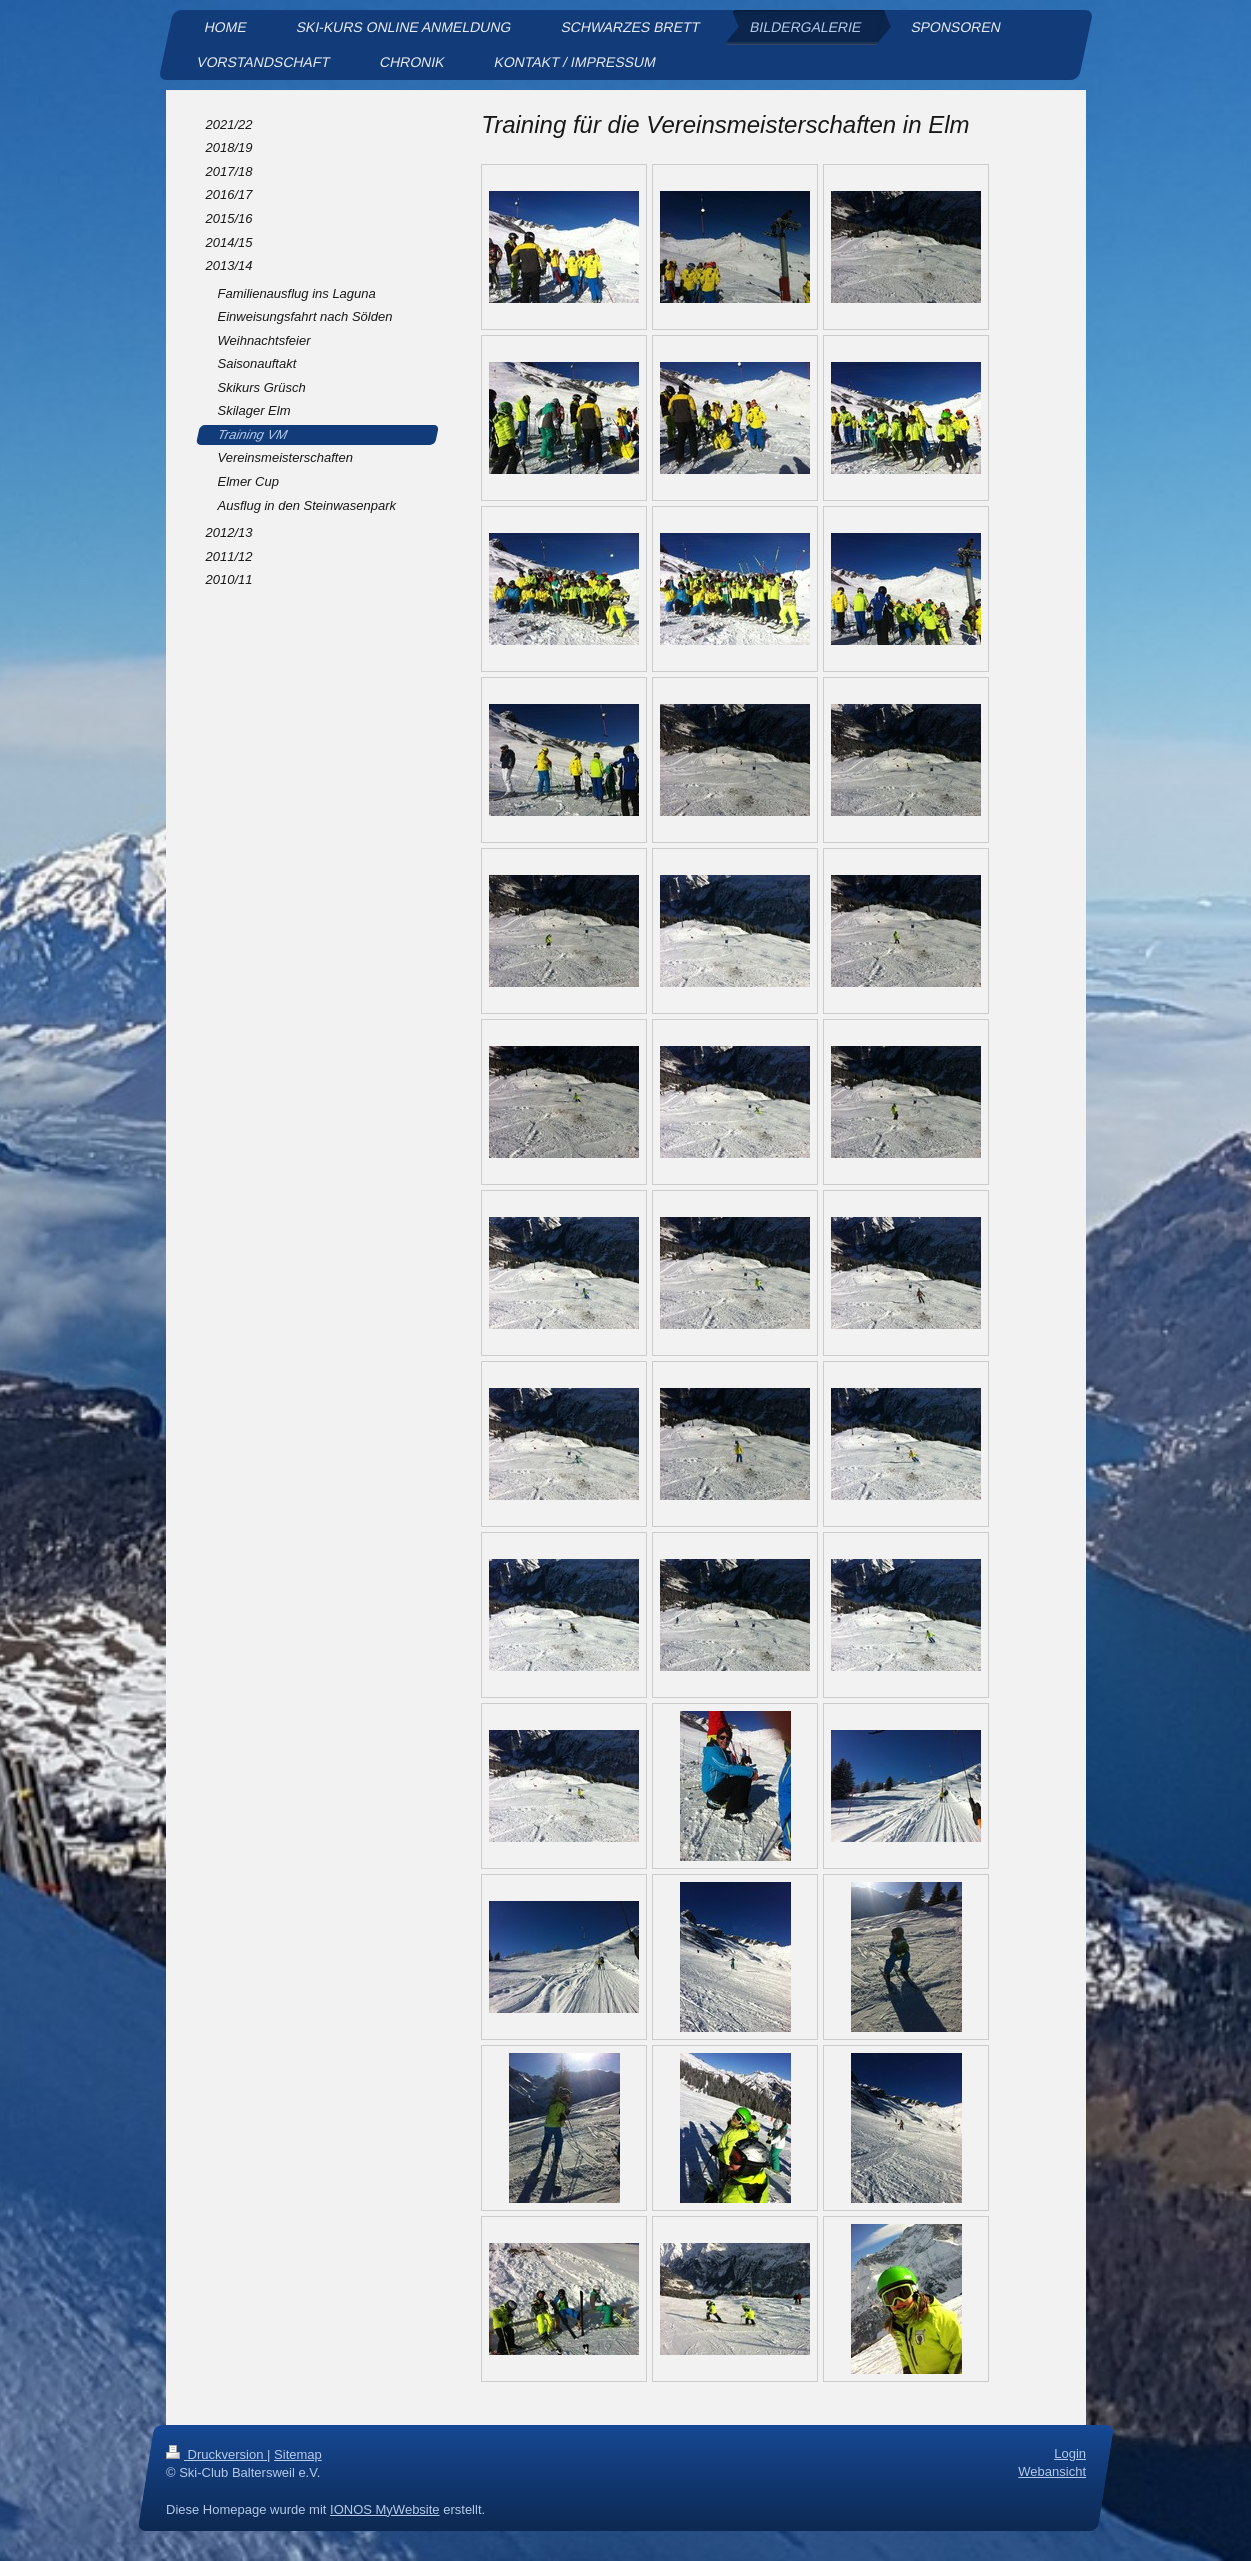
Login (1070, 2453)
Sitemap (298, 2454)
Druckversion (216, 2454)
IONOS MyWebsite (385, 2509)
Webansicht (1052, 2471)
